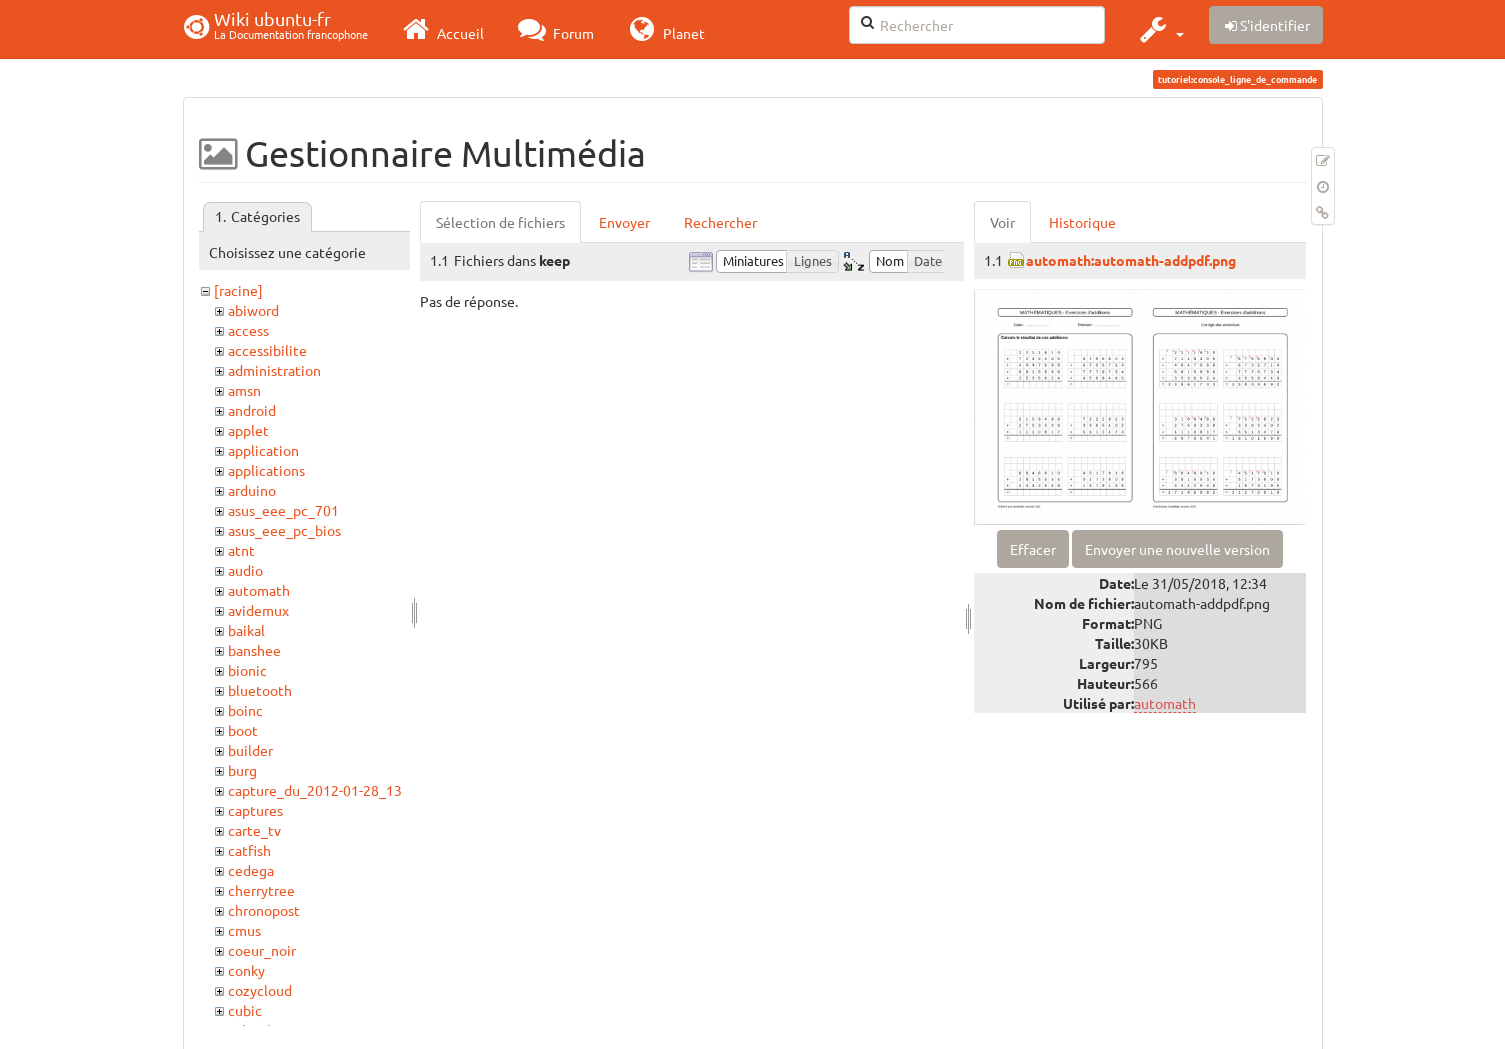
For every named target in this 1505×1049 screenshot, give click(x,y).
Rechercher (720, 222)
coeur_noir (262, 950)
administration (274, 370)
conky (246, 970)
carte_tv (254, 830)
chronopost (264, 910)
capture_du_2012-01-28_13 (315, 790)
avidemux (258, 610)
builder (250, 750)
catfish (249, 850)
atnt (241, 550)
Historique (1082, 222)
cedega (251, 870)
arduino (252, 490)
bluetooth (260, 690)
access (248, 330)
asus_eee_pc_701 (283, 510)
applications (266, 470)
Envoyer (624, 222)
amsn (244, 390)
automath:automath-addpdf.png (1131, 260)
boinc (245, 710)
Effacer (1033, 549)
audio (245, 570)
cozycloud (260, 990)
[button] (1159, 29)
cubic (245, 1010)
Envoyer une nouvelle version (1177, 549)
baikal (246, 630)
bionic (247, 670)
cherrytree (261, 890)
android (252, 410)
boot (243, 730)
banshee (254, 650)
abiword (253, 310)
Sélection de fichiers (500, 222)
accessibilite (267, 350)
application (263, 450)
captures (255, 810)
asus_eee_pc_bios (284, 530)
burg (242, 770)
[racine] (238, 290)
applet (248, 430)
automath (259, 590)
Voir (1002, 222)
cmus (244, 930)
